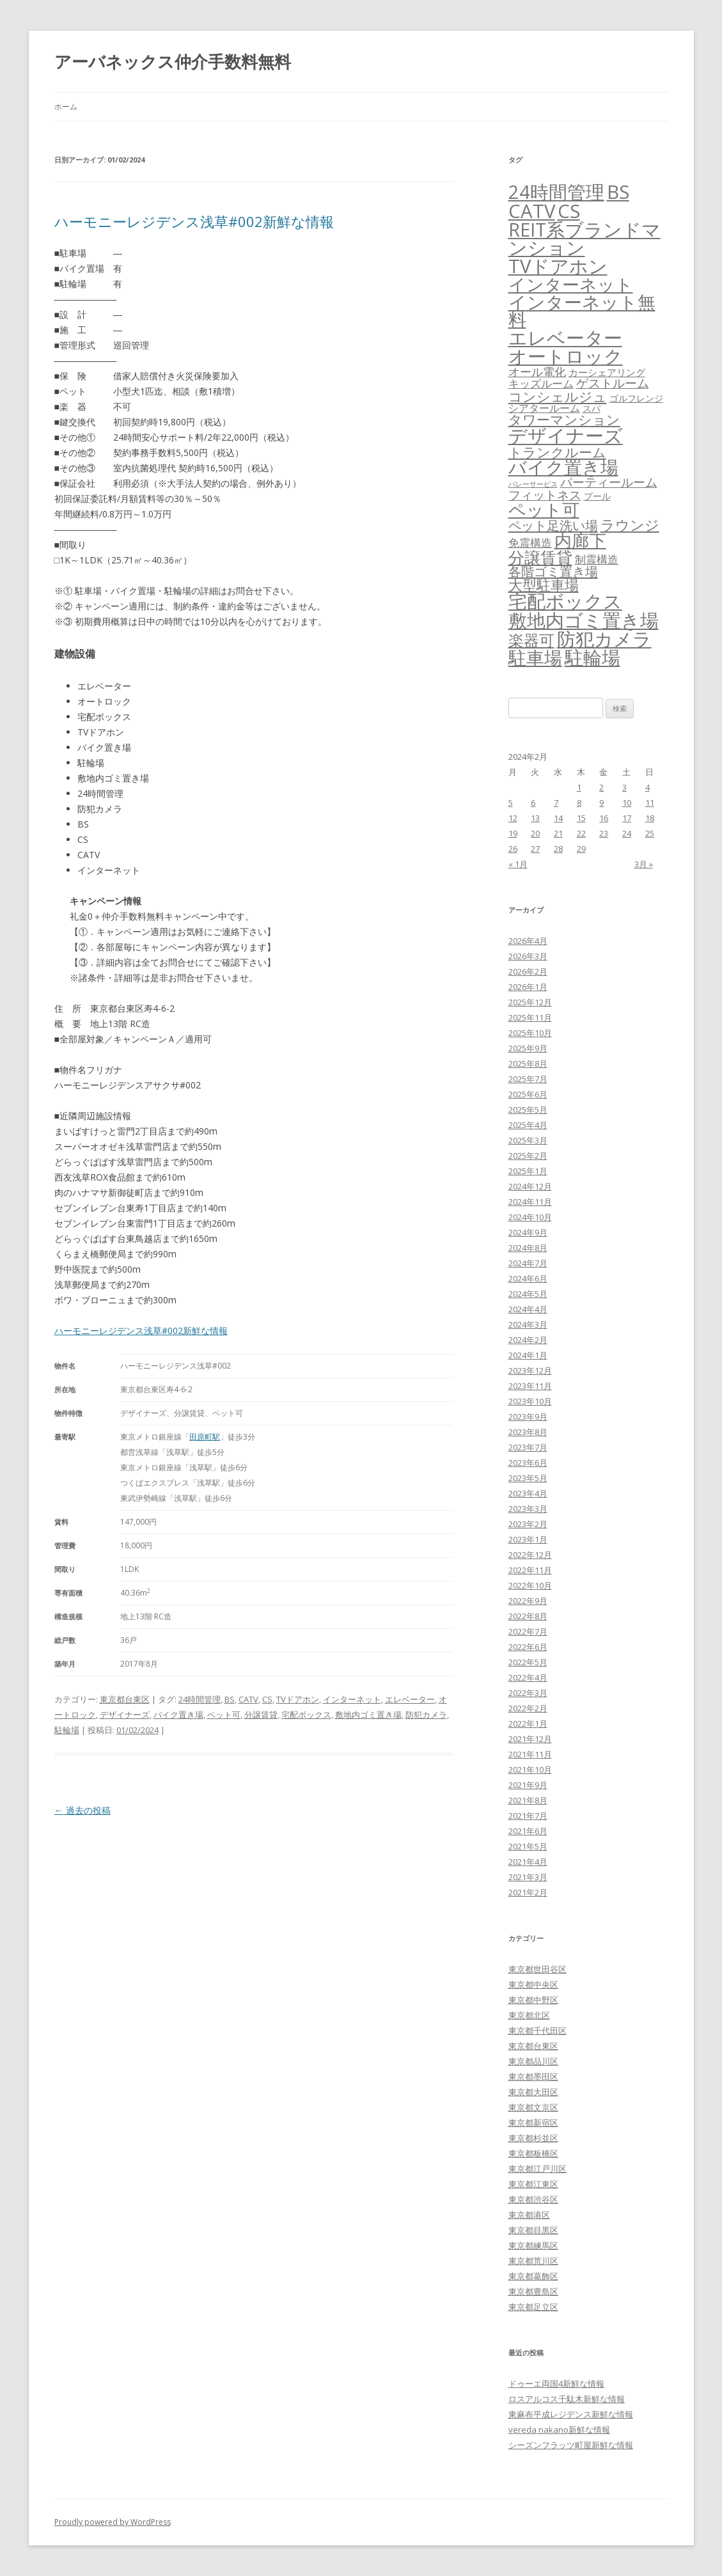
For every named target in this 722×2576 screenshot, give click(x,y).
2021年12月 (530, 1739)
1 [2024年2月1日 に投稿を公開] (579, 787)
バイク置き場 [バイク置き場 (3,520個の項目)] (563, 467)
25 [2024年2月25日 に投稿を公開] (649, 833)
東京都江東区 (533, 2184)
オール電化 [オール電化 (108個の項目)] (537, 371)
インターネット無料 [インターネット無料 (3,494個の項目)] (581, 311)
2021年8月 (527, 1800)
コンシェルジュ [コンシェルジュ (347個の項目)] (557, 396)
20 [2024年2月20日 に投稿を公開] (535, 833)
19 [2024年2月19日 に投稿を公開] (512, 833)
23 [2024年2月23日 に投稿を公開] (603, 833)
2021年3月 (527, 1877)
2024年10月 (530, 1217)
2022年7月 (527, 1631)
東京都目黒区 (533, 2230)
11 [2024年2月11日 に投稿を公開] (649, 802)
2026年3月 (527, 956)
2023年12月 (530, 1370)
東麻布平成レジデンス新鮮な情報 (570, 2414)
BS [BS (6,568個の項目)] (618, 192)
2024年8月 (527, 1247)
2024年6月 (527, 1278)
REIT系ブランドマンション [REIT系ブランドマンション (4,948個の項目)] (584, 238)
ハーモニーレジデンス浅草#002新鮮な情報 (194, 221)
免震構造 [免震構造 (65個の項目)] (530, 542)
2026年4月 (527, 940)
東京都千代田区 (537, 2030)
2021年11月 (530, 1754)
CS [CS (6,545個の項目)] (569, 211)
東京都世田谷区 (537, 1969)
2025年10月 (530, 1033)
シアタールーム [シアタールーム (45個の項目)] (544, 408)
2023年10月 (530, 1401)
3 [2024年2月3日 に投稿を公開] (624, 787)
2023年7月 (527, 1447)
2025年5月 (527, 1109)
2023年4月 (527, 1493)
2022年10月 (530, 1585)
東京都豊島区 (533, 2291)
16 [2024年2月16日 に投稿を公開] (603, 818)
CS (267, 1699)
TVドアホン (297, 1699)
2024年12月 (530, 1186)
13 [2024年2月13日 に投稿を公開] (535, 818)
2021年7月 (527, 1815)
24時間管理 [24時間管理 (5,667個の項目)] (556, 191)
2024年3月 (527, 1324)
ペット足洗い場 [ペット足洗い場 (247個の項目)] (553, 525)
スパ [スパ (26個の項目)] (591, 408)
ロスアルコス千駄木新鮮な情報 (566, 2399)
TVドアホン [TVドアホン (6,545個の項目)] (558, 266)
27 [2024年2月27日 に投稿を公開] (535, 848)
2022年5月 (527, 1662)
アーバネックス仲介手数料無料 (172, 61)
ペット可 (223, 1714)
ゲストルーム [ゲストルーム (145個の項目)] (612, 383)
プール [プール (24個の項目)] (597, 496)
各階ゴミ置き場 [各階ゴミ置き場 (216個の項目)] (553, 571)
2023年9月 (527, 1416)
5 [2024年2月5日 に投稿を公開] (510, 802)
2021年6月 (527, 1831)
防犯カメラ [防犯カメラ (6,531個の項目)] (604, 639)
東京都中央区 (533, 1984)
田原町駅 (204, 1436)
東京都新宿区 (533, 2122)
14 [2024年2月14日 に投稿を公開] (558, 818)
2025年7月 (527, 1079)
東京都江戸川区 (537, 2168)
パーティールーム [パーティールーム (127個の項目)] (608, 482)
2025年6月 (527, 1094)
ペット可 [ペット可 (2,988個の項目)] (543, 509)
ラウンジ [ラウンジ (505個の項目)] (629, 525)
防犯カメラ (426, 1714)
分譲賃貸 (261, 1714)
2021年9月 (527, 1785)
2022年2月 (527, 1708)
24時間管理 (199, 1699)
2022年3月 (527, 1693)
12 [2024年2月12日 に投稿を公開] (512, 818)
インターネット (352, 1699)
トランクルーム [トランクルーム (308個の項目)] (557, 452)
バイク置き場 (178, 1714)
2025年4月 (527, 1125)
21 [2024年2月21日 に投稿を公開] (558, 833)
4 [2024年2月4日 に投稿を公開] (647, 787)
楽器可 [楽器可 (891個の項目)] (531, 639)
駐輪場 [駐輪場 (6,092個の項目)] (592, 657)
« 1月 (518, 864)
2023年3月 (527, 1508)
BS (229, 1699)
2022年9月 (527, 1600)
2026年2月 (527, 971)
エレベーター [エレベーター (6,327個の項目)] (565, 337)
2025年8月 (527, 1063)
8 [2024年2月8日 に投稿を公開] (579, 802)
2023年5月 (527, 1478)
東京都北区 (529, 2015)
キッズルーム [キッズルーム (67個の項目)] (541, 383)
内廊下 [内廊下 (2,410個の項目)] (580, 540)
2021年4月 (527, 1861)
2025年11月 (530, 1017)
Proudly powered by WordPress (112, 2522)
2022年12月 (530, 1554)
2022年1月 (527, 1723)
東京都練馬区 (533, 2245)
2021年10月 (530, 1769)
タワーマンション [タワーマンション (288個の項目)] (564, 419)
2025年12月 (530, 1002)
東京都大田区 (533, 2092)
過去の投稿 (82, 1810)
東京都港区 (529, 2214)
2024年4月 (527, 1309)
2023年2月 (527, 1524)
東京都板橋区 (533, 2153)
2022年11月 (530, 1570)
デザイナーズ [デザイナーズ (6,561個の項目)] (565, 435)
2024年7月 (527, 1263)
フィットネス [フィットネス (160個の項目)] (544, 494)
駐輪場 (66, 1730)
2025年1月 (527, 1171)
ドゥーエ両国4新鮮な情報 (556, 2383)
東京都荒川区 (533, 2260)
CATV (248, 1699)
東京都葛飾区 (533, 2276)
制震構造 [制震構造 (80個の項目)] (596, 559)
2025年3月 (527, 1140)
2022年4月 (527, 1677)
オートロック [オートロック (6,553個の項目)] (565, 356)
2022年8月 (527, 1616)
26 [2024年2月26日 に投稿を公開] (512, 848)
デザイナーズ (125, 1714)
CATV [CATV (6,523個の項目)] (531, 211)
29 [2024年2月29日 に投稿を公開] (581, 848)
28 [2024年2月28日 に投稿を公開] (558, 848)
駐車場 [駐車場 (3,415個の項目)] (535, 658)
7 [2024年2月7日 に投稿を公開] (556, 802)
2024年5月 (527, 1294)
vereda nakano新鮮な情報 (559, 2429)
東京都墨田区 (533, 2076)
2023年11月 (530, 1386)
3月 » (643, 864)
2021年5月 (527, 1846)
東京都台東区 (125, 1699)
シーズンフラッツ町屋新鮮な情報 (570, 2445)
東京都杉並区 (533, 2138)
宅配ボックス (306, 1714)
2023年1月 (527, 1539)
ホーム (65, 106)
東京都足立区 (533, 2307)
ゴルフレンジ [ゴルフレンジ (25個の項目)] (636, 398)
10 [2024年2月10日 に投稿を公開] (626, 802)
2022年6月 (527, 1647)
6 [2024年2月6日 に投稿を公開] (533, 802)
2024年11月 (530, 1201)
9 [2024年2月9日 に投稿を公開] (601, 802)
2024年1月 (527, 1355)
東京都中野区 (533, 2000)
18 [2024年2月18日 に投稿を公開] (649, 818)
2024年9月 (527, 1232)
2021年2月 (527, 1892)
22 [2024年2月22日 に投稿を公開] (581, 833)
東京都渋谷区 (533, 2199)
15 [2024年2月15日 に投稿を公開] (581, 818)
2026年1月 (527, 987)
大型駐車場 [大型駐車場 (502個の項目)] (543, 585)
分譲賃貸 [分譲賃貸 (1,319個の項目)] (540, 557)
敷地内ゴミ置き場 (368, 1714)
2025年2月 (527, 1155)
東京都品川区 (533, 2061)
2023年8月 (527, 1432)
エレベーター (410, 1699)
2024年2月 (527, 1340)
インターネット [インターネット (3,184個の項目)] (570, 284)
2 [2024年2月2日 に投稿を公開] (601, 787)
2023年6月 (527, 1462)
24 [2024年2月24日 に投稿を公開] (626, 833)
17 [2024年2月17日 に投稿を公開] (626, 818)
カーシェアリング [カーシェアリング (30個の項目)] (607, 372)
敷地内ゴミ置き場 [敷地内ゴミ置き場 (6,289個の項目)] (583, 620)
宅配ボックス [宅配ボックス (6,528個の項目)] (565, 601)
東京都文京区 (533, 2107)
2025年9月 (527, 1048)
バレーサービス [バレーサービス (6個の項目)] (533, 484)
